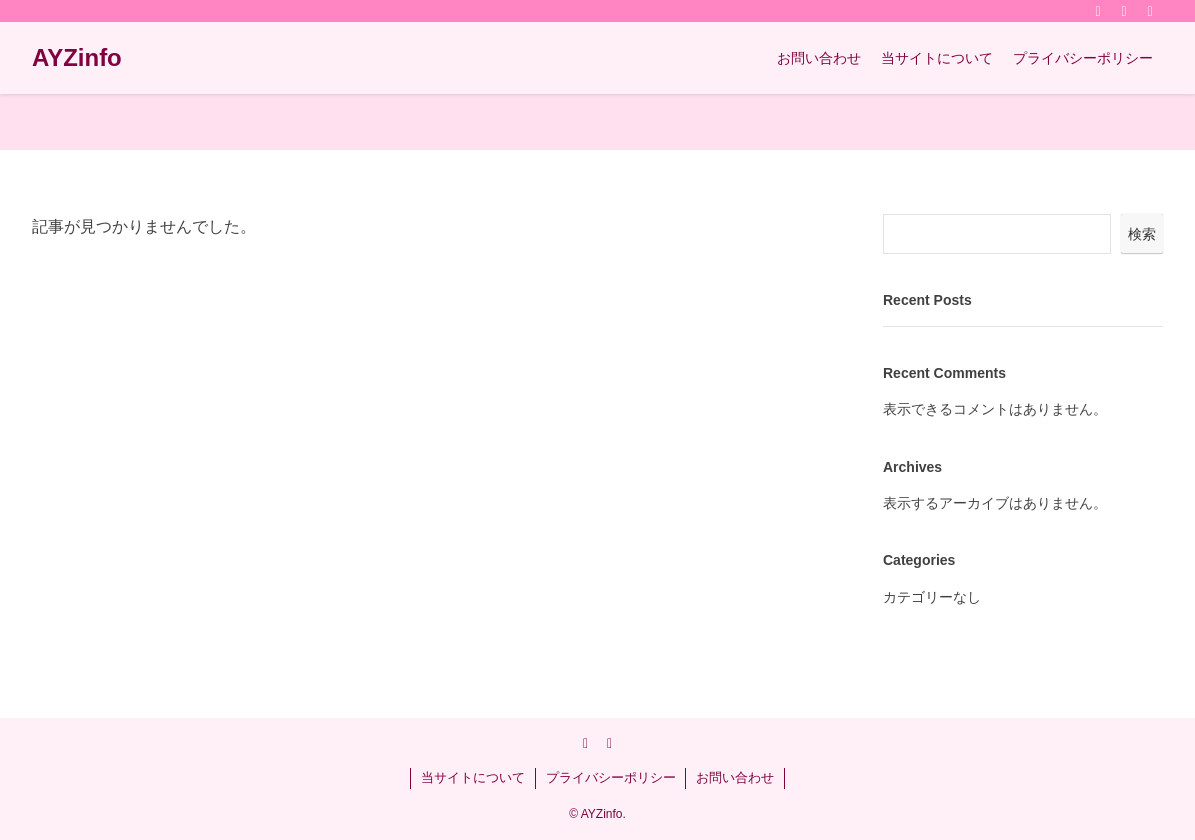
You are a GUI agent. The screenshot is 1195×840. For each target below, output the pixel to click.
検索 (1142, 234)
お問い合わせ (735, 777)
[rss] (1124, 11)
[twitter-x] (1098, 11)
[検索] (1150, 11)
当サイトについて (473, 777)
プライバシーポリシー (611, 777)
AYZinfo (77, 58)
